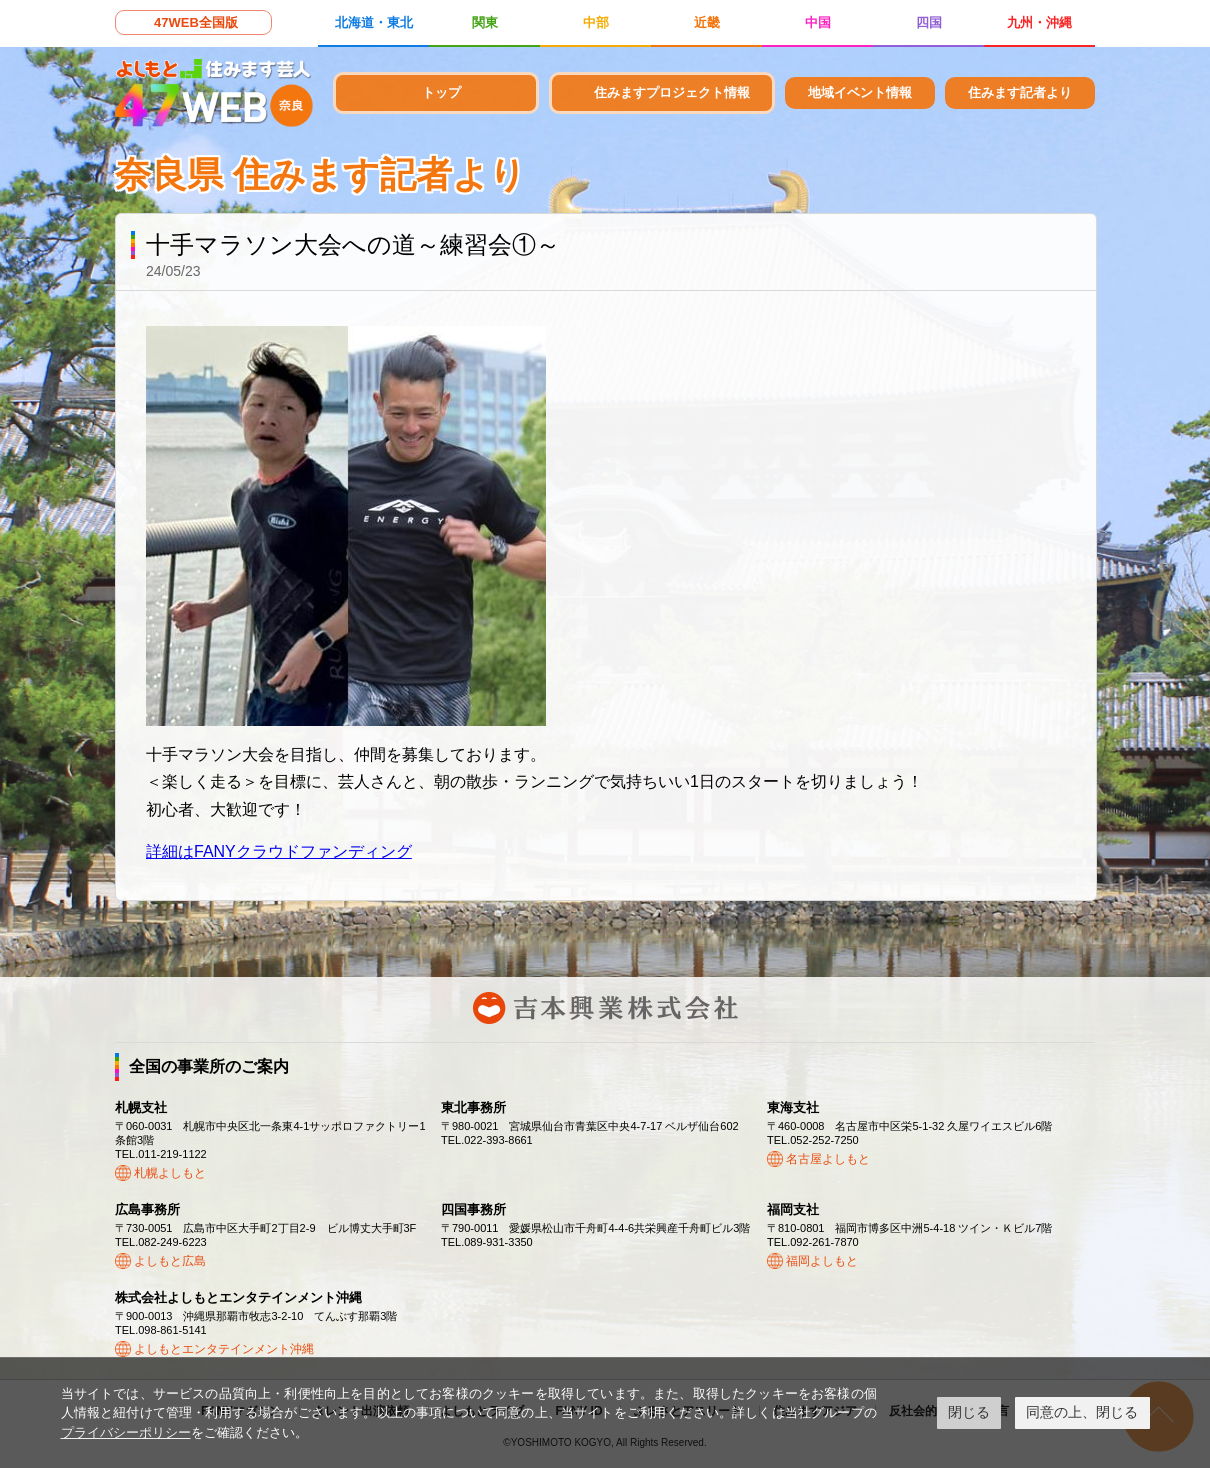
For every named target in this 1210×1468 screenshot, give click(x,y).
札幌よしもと (170, 1173)
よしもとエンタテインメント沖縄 (224, 1349)
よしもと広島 (170, 1261)
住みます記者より (1020, 92)
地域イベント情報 (860, 92)
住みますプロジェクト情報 (672, 92)
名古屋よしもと (828, 1159)
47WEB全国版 (196, 22)
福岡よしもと (822, 1261)
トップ (441, 92)
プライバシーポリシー (126, 1432)
